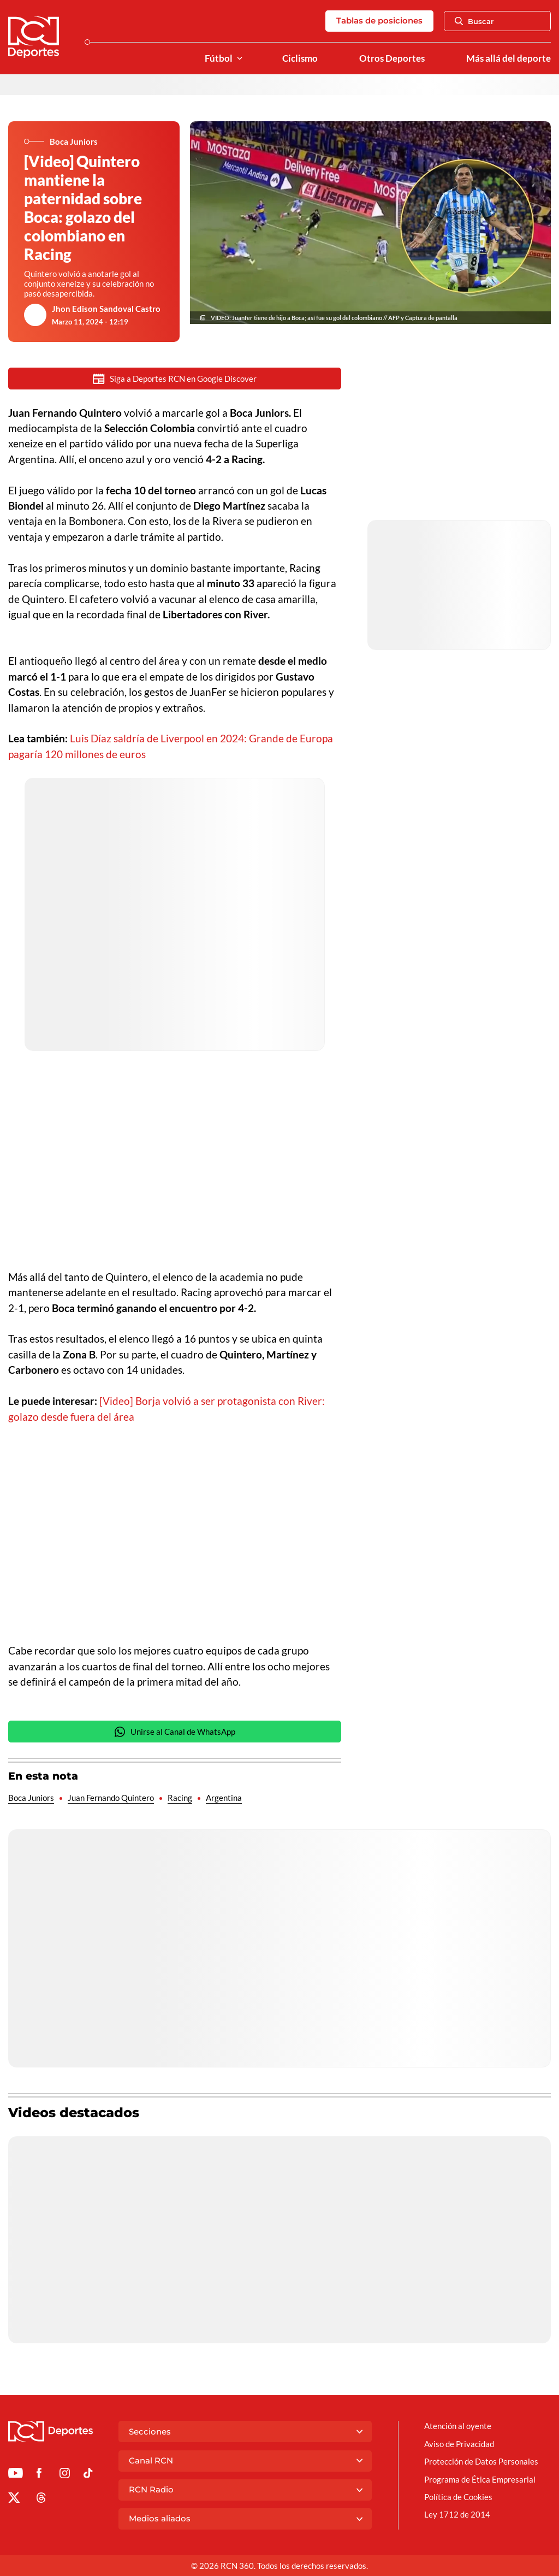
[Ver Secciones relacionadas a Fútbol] (239, 59)
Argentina (224, 1799)
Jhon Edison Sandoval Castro (106, 309)
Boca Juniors (31, 1799)
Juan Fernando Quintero (111, 1799)
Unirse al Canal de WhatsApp (175, 1733)
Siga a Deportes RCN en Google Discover (175, 379)
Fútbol (219, 58)
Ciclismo (300, 58)
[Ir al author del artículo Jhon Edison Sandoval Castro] (35, 315)
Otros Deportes (392, 58)
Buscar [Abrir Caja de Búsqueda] (474, 21)
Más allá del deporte (508, 58)
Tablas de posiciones (379, 20)
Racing (180, 1799)
